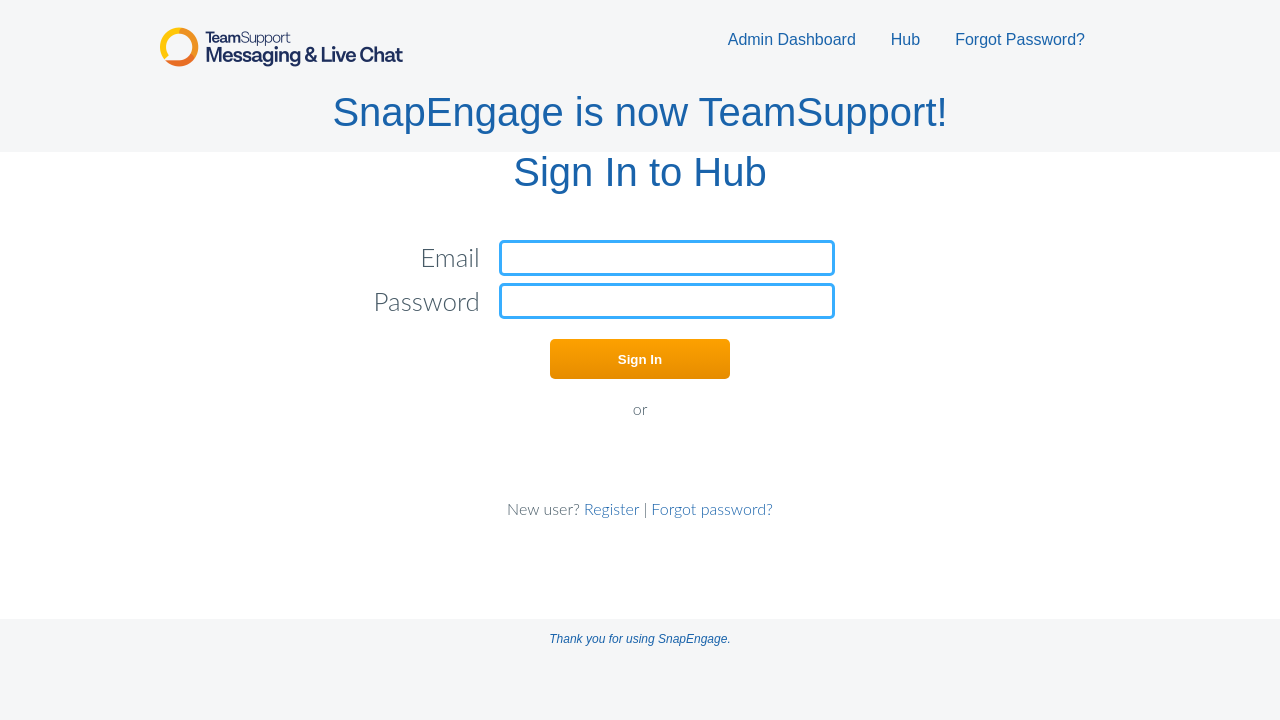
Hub (905, 39)
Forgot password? (712, 508)
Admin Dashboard (792, 39)
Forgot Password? (1020, 39)
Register (612, 508)
